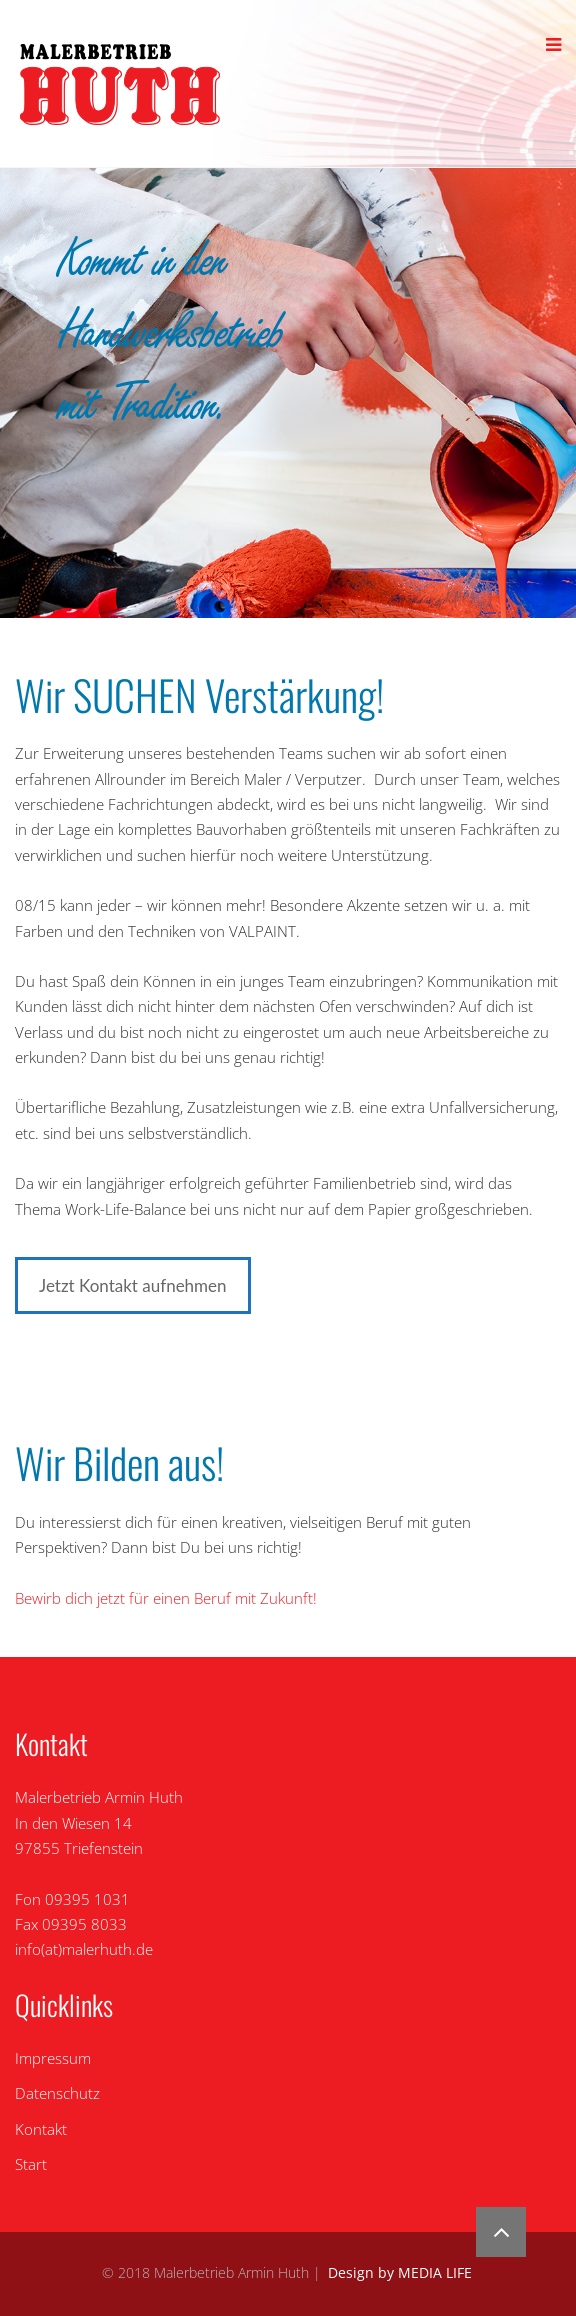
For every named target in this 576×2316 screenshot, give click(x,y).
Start (31, 2164)
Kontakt (41, 2129)
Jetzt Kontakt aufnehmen (133, 1285)
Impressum (53, 2058)
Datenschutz (57, 2093)
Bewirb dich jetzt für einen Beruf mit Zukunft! (166, 1598)
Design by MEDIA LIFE (400, 2273)
